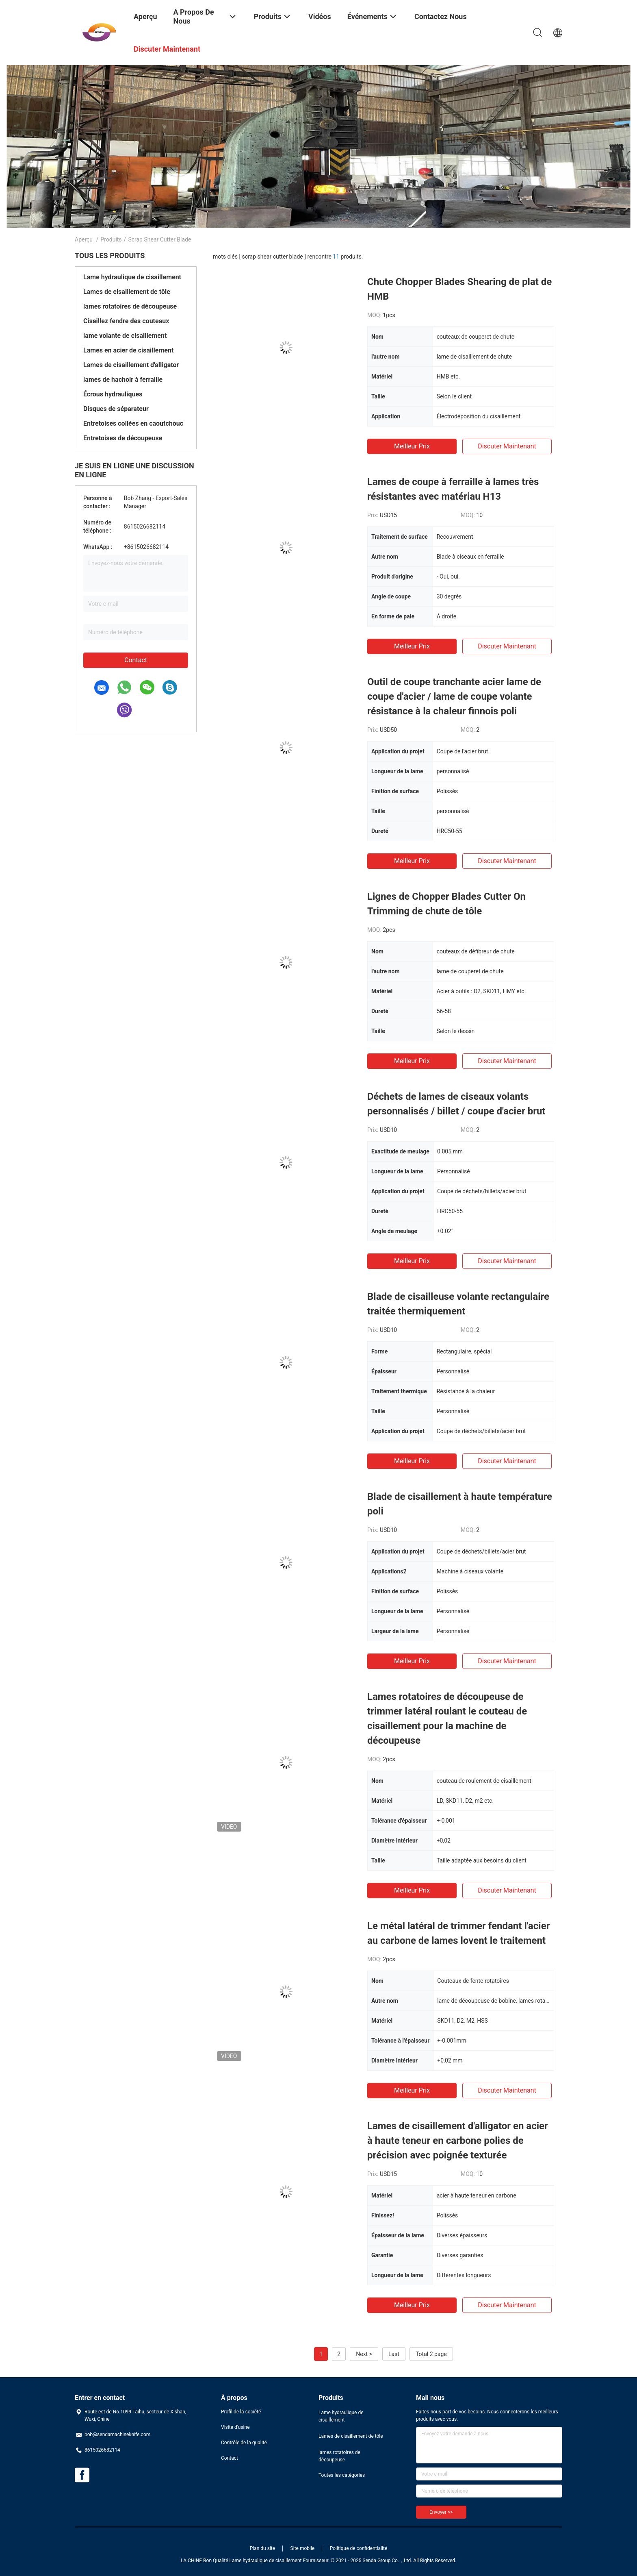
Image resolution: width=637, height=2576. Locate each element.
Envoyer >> (441, 2512)
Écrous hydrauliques (112, 394)
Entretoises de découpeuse (122, 438)
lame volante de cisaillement (125, 335)
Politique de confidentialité (359, 2548)
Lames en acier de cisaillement (128, 350)
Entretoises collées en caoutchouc (133, 423)
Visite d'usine (235, 2427)
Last (393, 2354)
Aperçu (84, 239)
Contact (135, 660)
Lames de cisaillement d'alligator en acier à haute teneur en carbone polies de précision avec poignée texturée (457, 2140)
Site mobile (302, 2548)
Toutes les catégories (341, 2475)
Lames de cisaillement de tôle (126, 292)
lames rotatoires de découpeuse (130, 306)
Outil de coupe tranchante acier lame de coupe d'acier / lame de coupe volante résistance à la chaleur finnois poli (454, 696)
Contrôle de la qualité (244, 2442)
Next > (364, 2354)
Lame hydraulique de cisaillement (132, 277)
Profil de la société (241, 2412)
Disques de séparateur (116, 409)
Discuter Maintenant (507, 446)
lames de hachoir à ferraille (122, 379)
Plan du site (262, 2548)
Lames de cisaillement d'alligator (131, 365)
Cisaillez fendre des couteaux (126, 321)
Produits (110, 239)
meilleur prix (412, 446)
